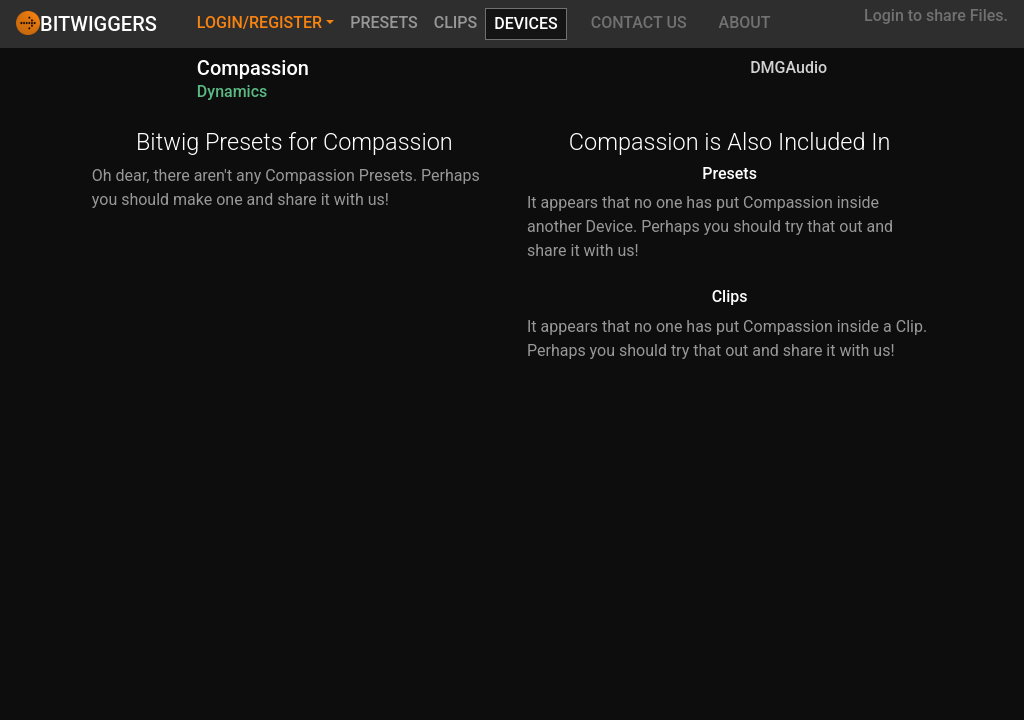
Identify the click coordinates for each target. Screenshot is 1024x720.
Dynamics (232, 91)
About (745, 22)
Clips (456, 22)
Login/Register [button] (259, 22)
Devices (526, 23)
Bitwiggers (86, 23)
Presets (384, 22)
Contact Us (639, 22)
